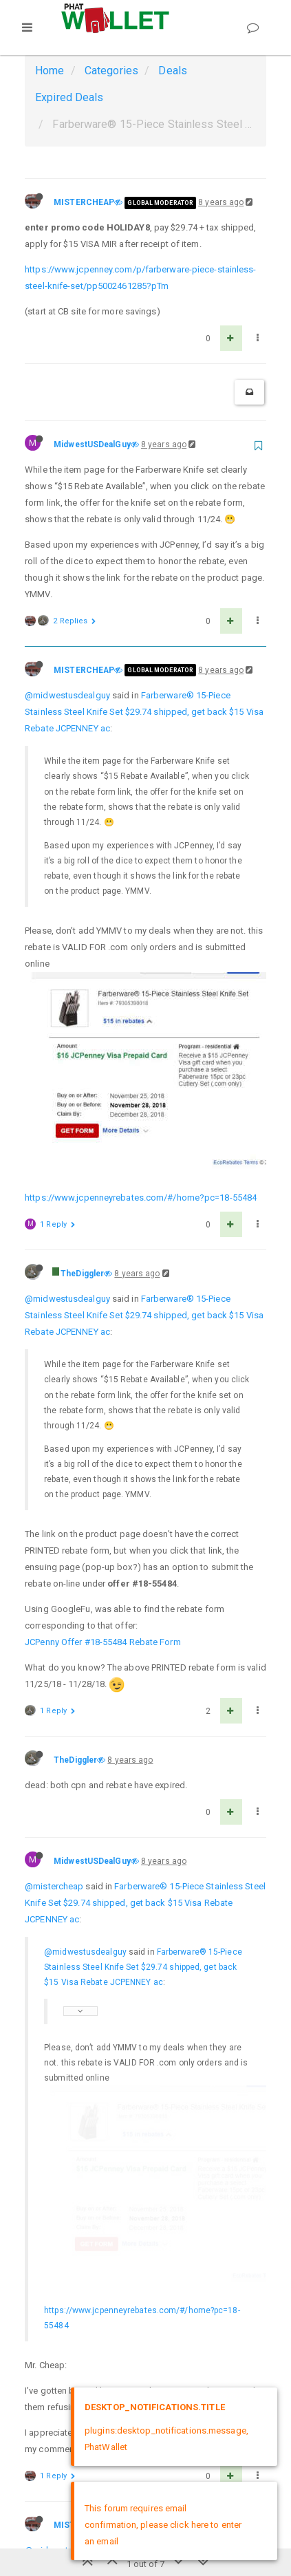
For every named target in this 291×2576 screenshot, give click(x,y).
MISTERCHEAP (84, 202)
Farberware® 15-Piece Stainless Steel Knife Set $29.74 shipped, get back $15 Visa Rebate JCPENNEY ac (144, 711)
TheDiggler (82, 1056)
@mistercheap (54, 1669)
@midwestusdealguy (67, 695)
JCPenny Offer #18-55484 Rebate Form (103, 1424)
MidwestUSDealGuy (92, 444)
